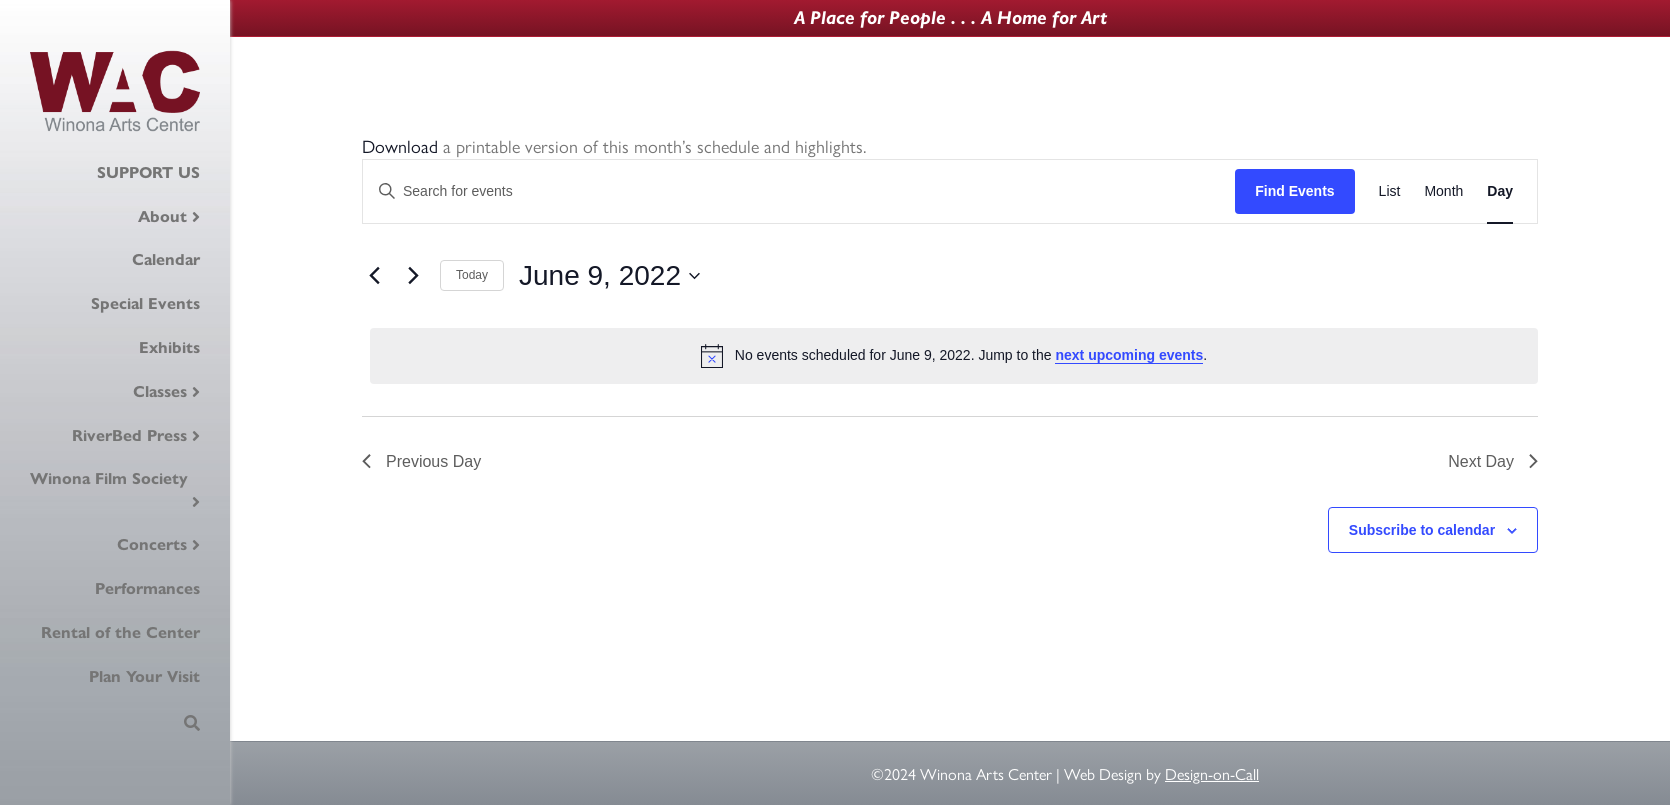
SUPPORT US (148, 172)
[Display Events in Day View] (1500, 191)
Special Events (145, 303)
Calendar (166, 259)
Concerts (152, 544)
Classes (160, 391)
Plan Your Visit (144, 676)
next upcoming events (1129, 355)
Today (472, 275)
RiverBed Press (129, 435)
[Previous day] (374, 276)
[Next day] (413, 276)
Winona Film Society (109, 478)
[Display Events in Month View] (1443, 191)
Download (400, 145)
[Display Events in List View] (1390, 191)
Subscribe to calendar (1422, 530)
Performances (147, 588)
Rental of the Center (120, 632)
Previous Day (421, 461)
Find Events (1294, 191)
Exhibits (169, 347)
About (162, 216)
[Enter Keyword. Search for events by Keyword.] (799, 191)
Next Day (1493, 461)
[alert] (954, 356)
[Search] (192, 723)
